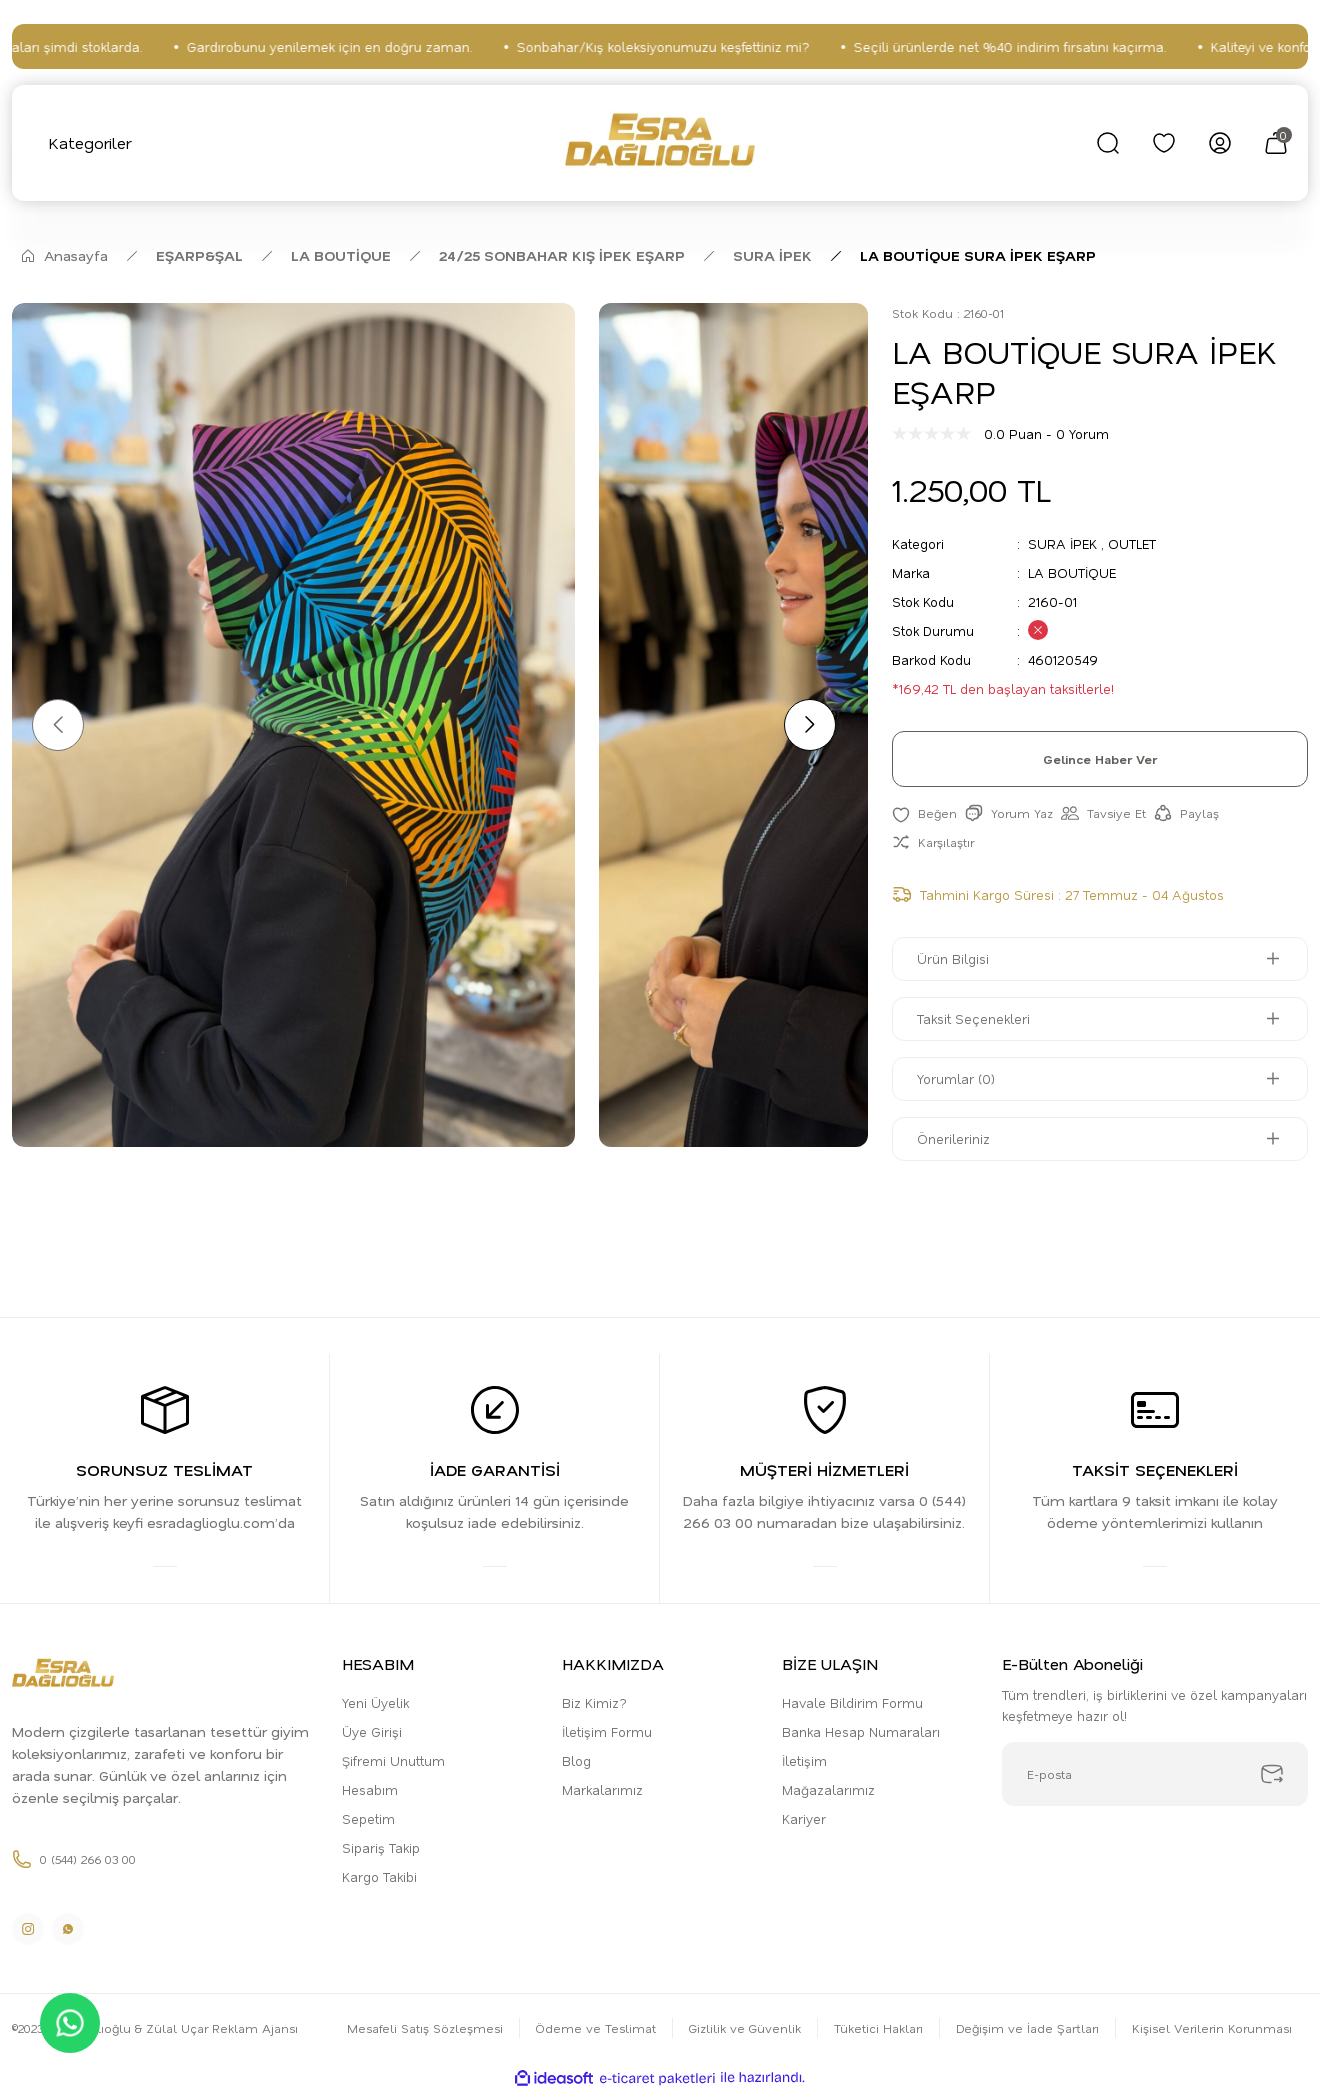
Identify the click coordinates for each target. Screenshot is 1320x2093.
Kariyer (804, 1818)
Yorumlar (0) (956, 1078)
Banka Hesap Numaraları (861, 1731)
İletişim (804, 1760)
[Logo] (659, 143)
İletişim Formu (607, 1731)
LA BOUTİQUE (1072, 572)
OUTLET (1132, 543)
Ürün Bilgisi (953, 958)
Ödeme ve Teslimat (596, 2028)
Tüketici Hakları (878, 2028)
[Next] (810, 725)
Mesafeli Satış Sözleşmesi (425, 2028)
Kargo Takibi (379, 1876)
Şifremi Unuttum (393, 1760)
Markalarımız (602, 1789)
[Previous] (58, 725)
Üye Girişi (372, 1731)
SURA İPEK (1062, 543)
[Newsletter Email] (1155, 1774)
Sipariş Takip (381, 1847)
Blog (576, 1760)
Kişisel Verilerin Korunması (1212, 2028)
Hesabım (370, 1789)
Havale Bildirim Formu (852, 1702)
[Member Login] (1220, 143)
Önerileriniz (953, 1138)
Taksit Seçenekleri (973, 1018)
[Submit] (1272, 1774)
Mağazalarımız (828, 1789)
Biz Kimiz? (594, 1702)
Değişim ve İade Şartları (1027, 2028)
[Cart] (1276, 143)
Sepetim (368, 1818)
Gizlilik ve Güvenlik (745, 2028)
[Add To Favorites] (924, 813)
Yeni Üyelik (375, 1702)
